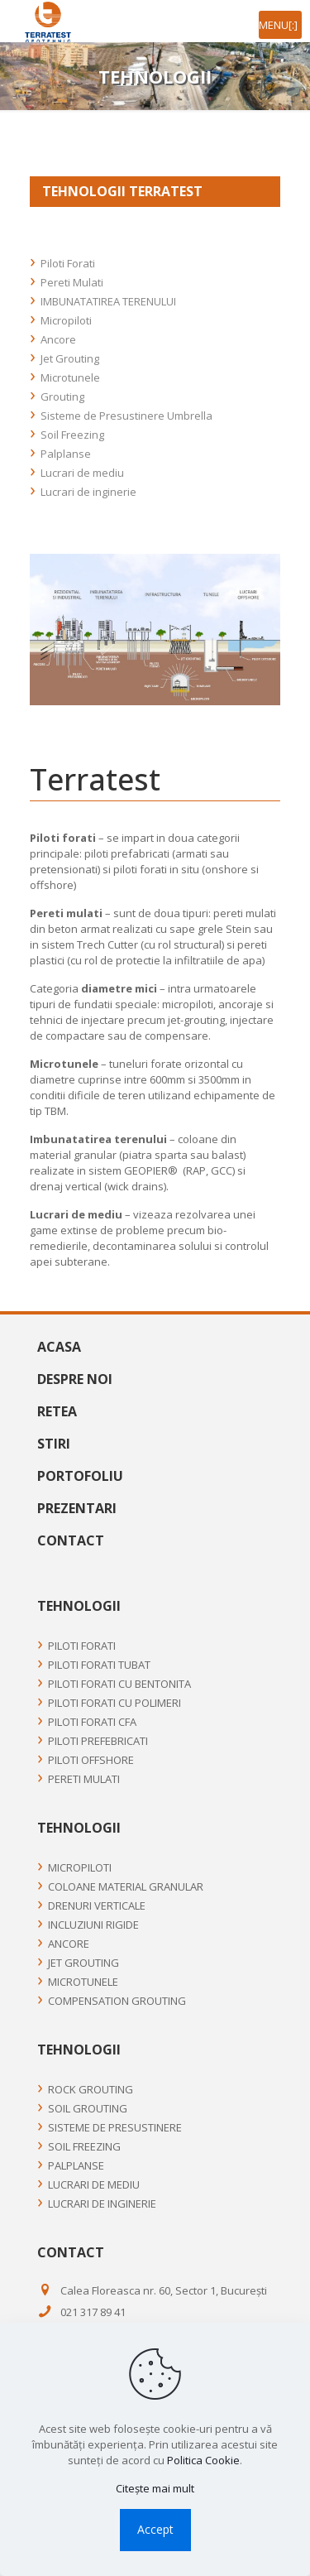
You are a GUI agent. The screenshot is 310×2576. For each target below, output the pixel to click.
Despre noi (74, 1380)
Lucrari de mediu (82, 472)
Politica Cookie (203, 2460)
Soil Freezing (72, 434)
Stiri (53, 1444)
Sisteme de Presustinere (115, 2127)
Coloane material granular (125, 1886)
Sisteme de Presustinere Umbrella (126, 415)
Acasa (59, 1347)
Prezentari (77, 1509)
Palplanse (66, 453)
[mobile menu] (280, 25)
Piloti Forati (68, 263)
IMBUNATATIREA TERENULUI (108, 301)
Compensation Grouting (117, 2000)
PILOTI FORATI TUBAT (99, 1664)
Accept (155, 2529)
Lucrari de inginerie (88, 491)
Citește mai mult (155, 2488)
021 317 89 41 (93, 2311)
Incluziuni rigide (93, 1924)
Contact (70, 1541)
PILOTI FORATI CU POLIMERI (114, 1702)
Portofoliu (80, 1476)
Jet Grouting (70, 358)
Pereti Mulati (72, 282)
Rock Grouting (90, 2089)
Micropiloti (66, 320)
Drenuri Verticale (96, 1905)
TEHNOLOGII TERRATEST (122, 191)
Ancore (58, 339)
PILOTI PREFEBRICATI (98, 1740)
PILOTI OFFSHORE (91, 1759)
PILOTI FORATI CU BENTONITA (119, 1683)
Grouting (62, 396)
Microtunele (70, 377)
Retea (57, 1412)
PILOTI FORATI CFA (92, 1721)
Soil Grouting (87, 2108)
